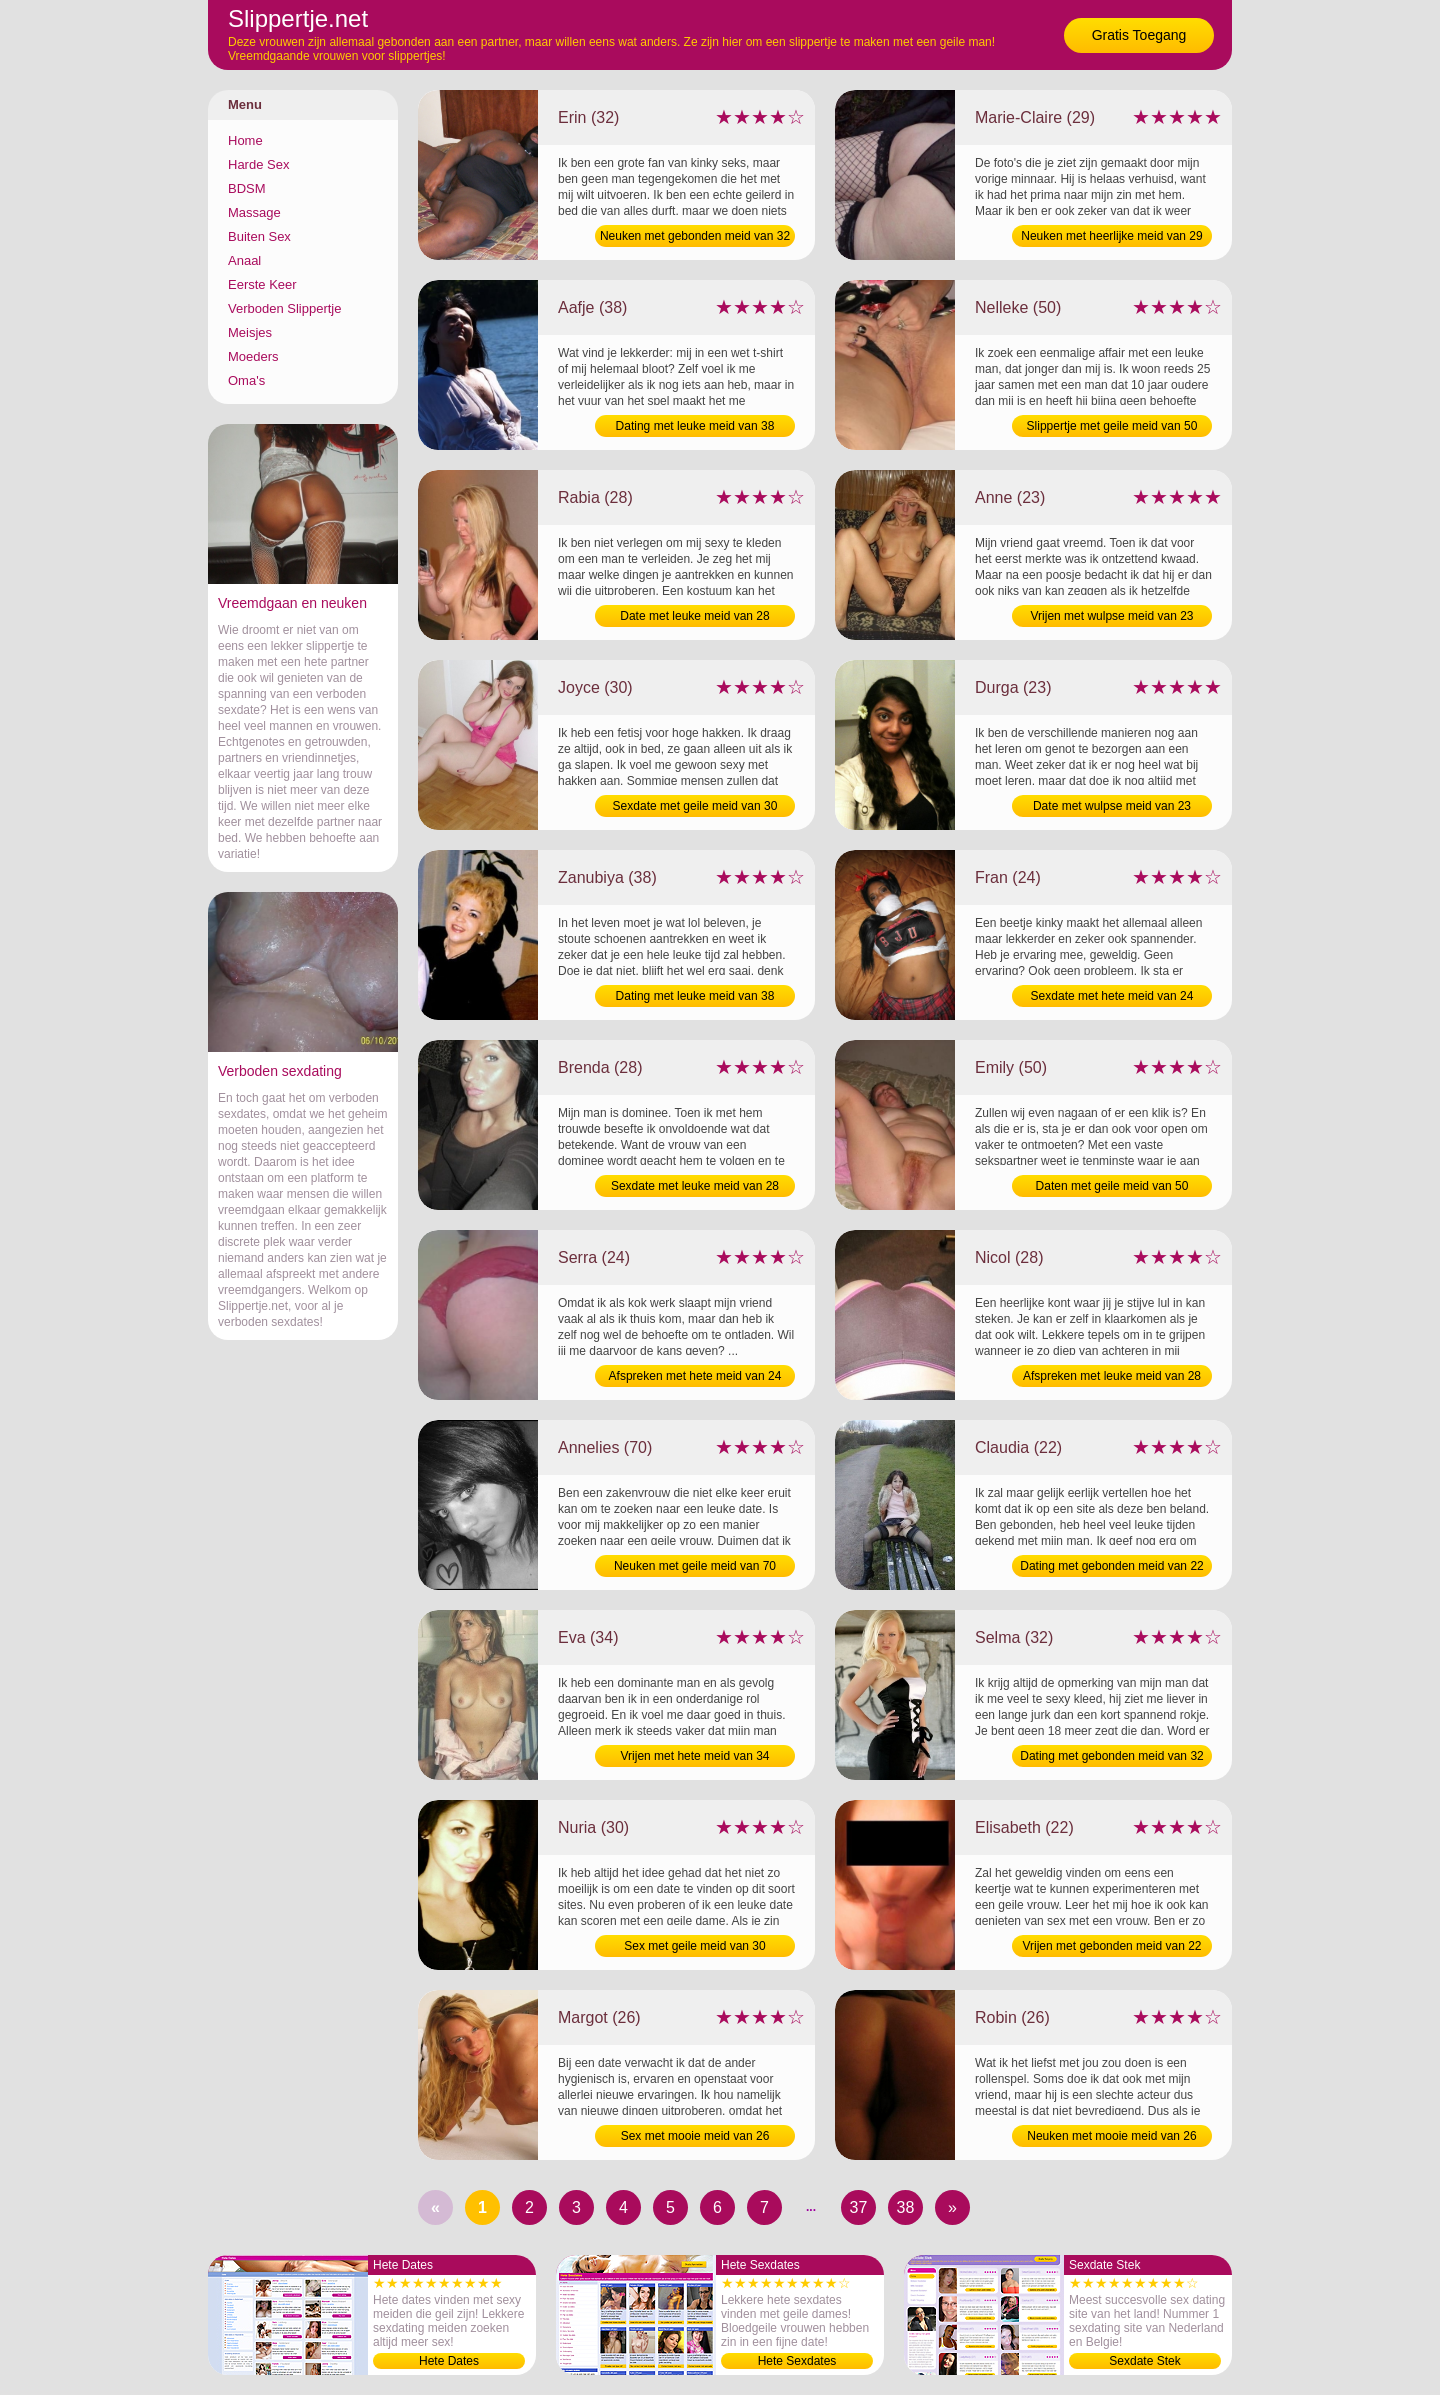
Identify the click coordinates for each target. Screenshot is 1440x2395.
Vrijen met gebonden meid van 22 (1111, 1946)
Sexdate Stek (1144, 2361)
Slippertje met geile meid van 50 (1112, 426)
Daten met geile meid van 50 (1112, 1186)
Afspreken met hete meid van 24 (695, 1376)
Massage (254, 212)
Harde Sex (258, 164)
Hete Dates (449, 2361)
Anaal (244, 260)
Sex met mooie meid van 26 (695, 2136)
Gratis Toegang (1139, 35)
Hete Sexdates (797, 2361)
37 (859, 2207)
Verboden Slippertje (284, 308)
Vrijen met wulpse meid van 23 (1112, 616)
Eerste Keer (262, 284)
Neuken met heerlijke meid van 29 (1111, 236)
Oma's (246, 380)
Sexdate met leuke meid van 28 (695, 1186)
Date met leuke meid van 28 (694, 616)
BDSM (247, 188)
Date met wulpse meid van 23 (1112, 806)
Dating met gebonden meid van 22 (1111, 1566)
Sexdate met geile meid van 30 (695, 806)
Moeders (253, 356)
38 (906, 2207)
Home (245, 140)
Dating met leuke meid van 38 (695, 426)
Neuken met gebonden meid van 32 (695, 236)
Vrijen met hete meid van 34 (695, 1756)
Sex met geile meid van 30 (694, 1946)
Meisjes (250, 332)
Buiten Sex (259, 236)
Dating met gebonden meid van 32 (1111, 1756)
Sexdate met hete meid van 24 (1112, 996)
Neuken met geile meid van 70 (695, 1566)
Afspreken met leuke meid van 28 (1112, 1376)
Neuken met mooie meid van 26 (1111, 2136)
